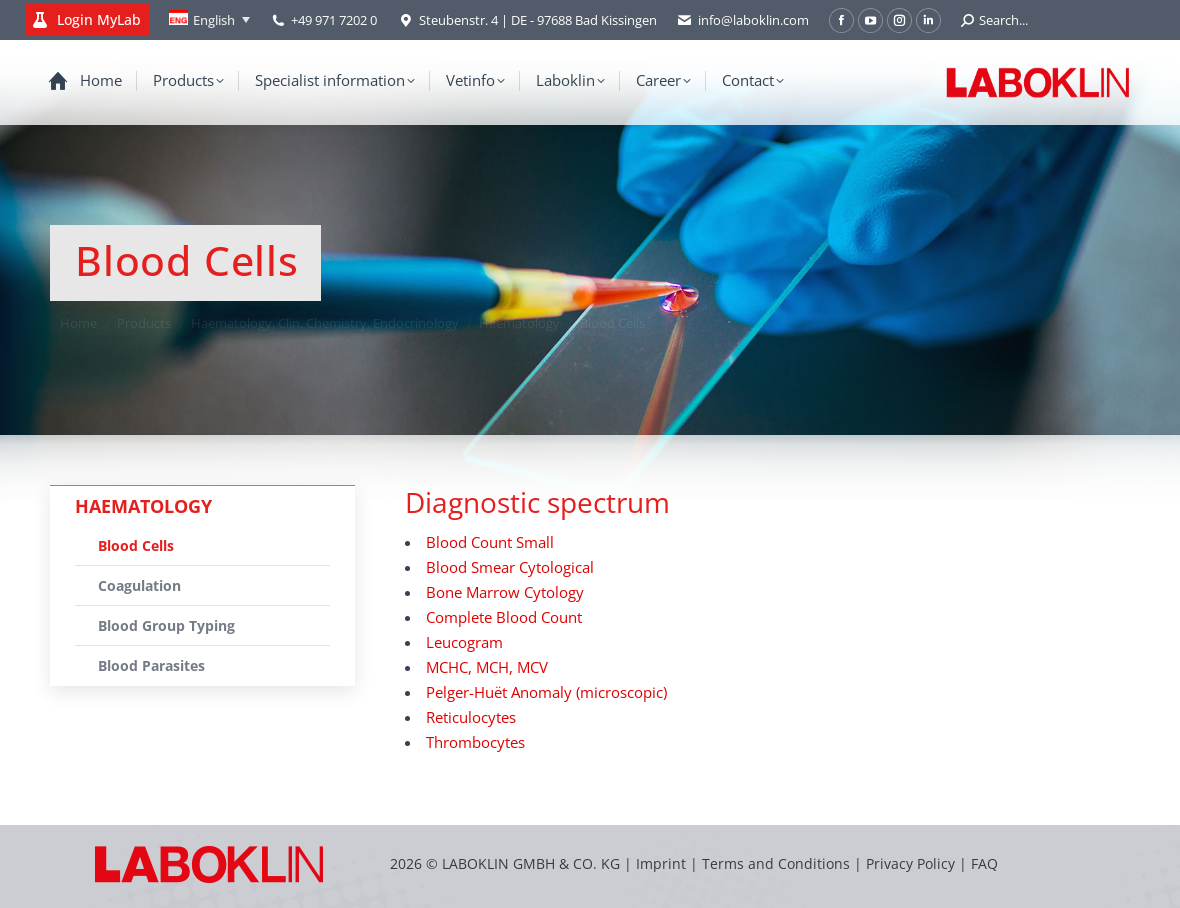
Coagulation (139, 585)
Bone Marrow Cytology (505, 592)
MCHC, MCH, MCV (487, 667)
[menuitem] (209, 20)
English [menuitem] (214, 20)
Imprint (661, 863)
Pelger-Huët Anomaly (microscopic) (546, 692)
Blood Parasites (151, 665)
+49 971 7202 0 (334, 20)
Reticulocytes (471, 717)
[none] (209, 20)
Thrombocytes (475, 742)
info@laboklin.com (743, 20)
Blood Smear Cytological (510, 567)
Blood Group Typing (166, 625)
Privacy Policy (910, 863)
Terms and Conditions (778, 863)
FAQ (984, 863)
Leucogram (464, 642)
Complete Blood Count (504, 617)
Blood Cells (136, 545)
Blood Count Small (490, 542)
